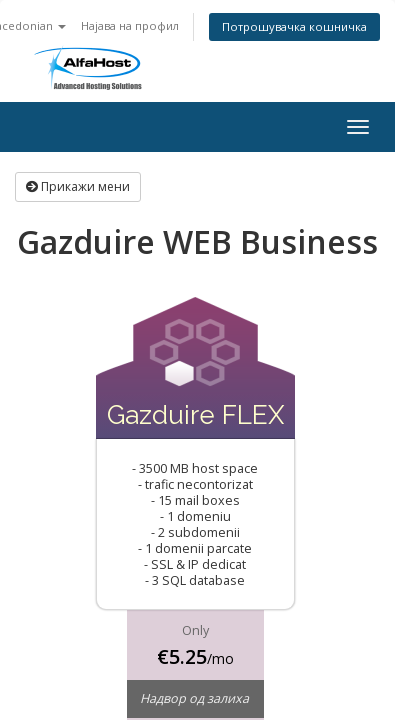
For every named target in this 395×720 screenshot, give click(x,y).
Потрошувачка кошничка (294, 26)
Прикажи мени (78, 186)
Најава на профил (130, 25)
